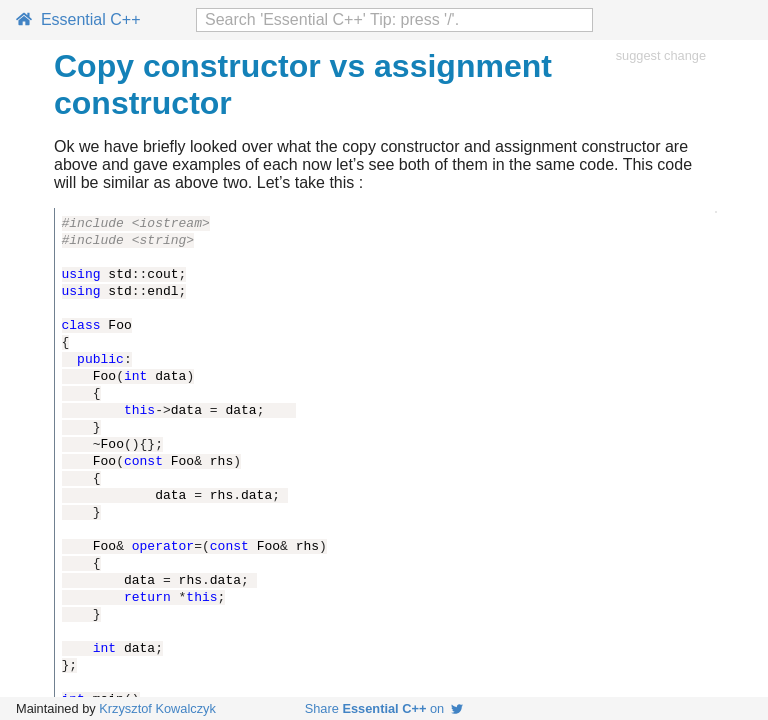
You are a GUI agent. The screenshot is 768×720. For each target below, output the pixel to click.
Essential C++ (78, 19)
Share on (384, 708)
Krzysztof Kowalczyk (157, 708)
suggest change (661, 55)
